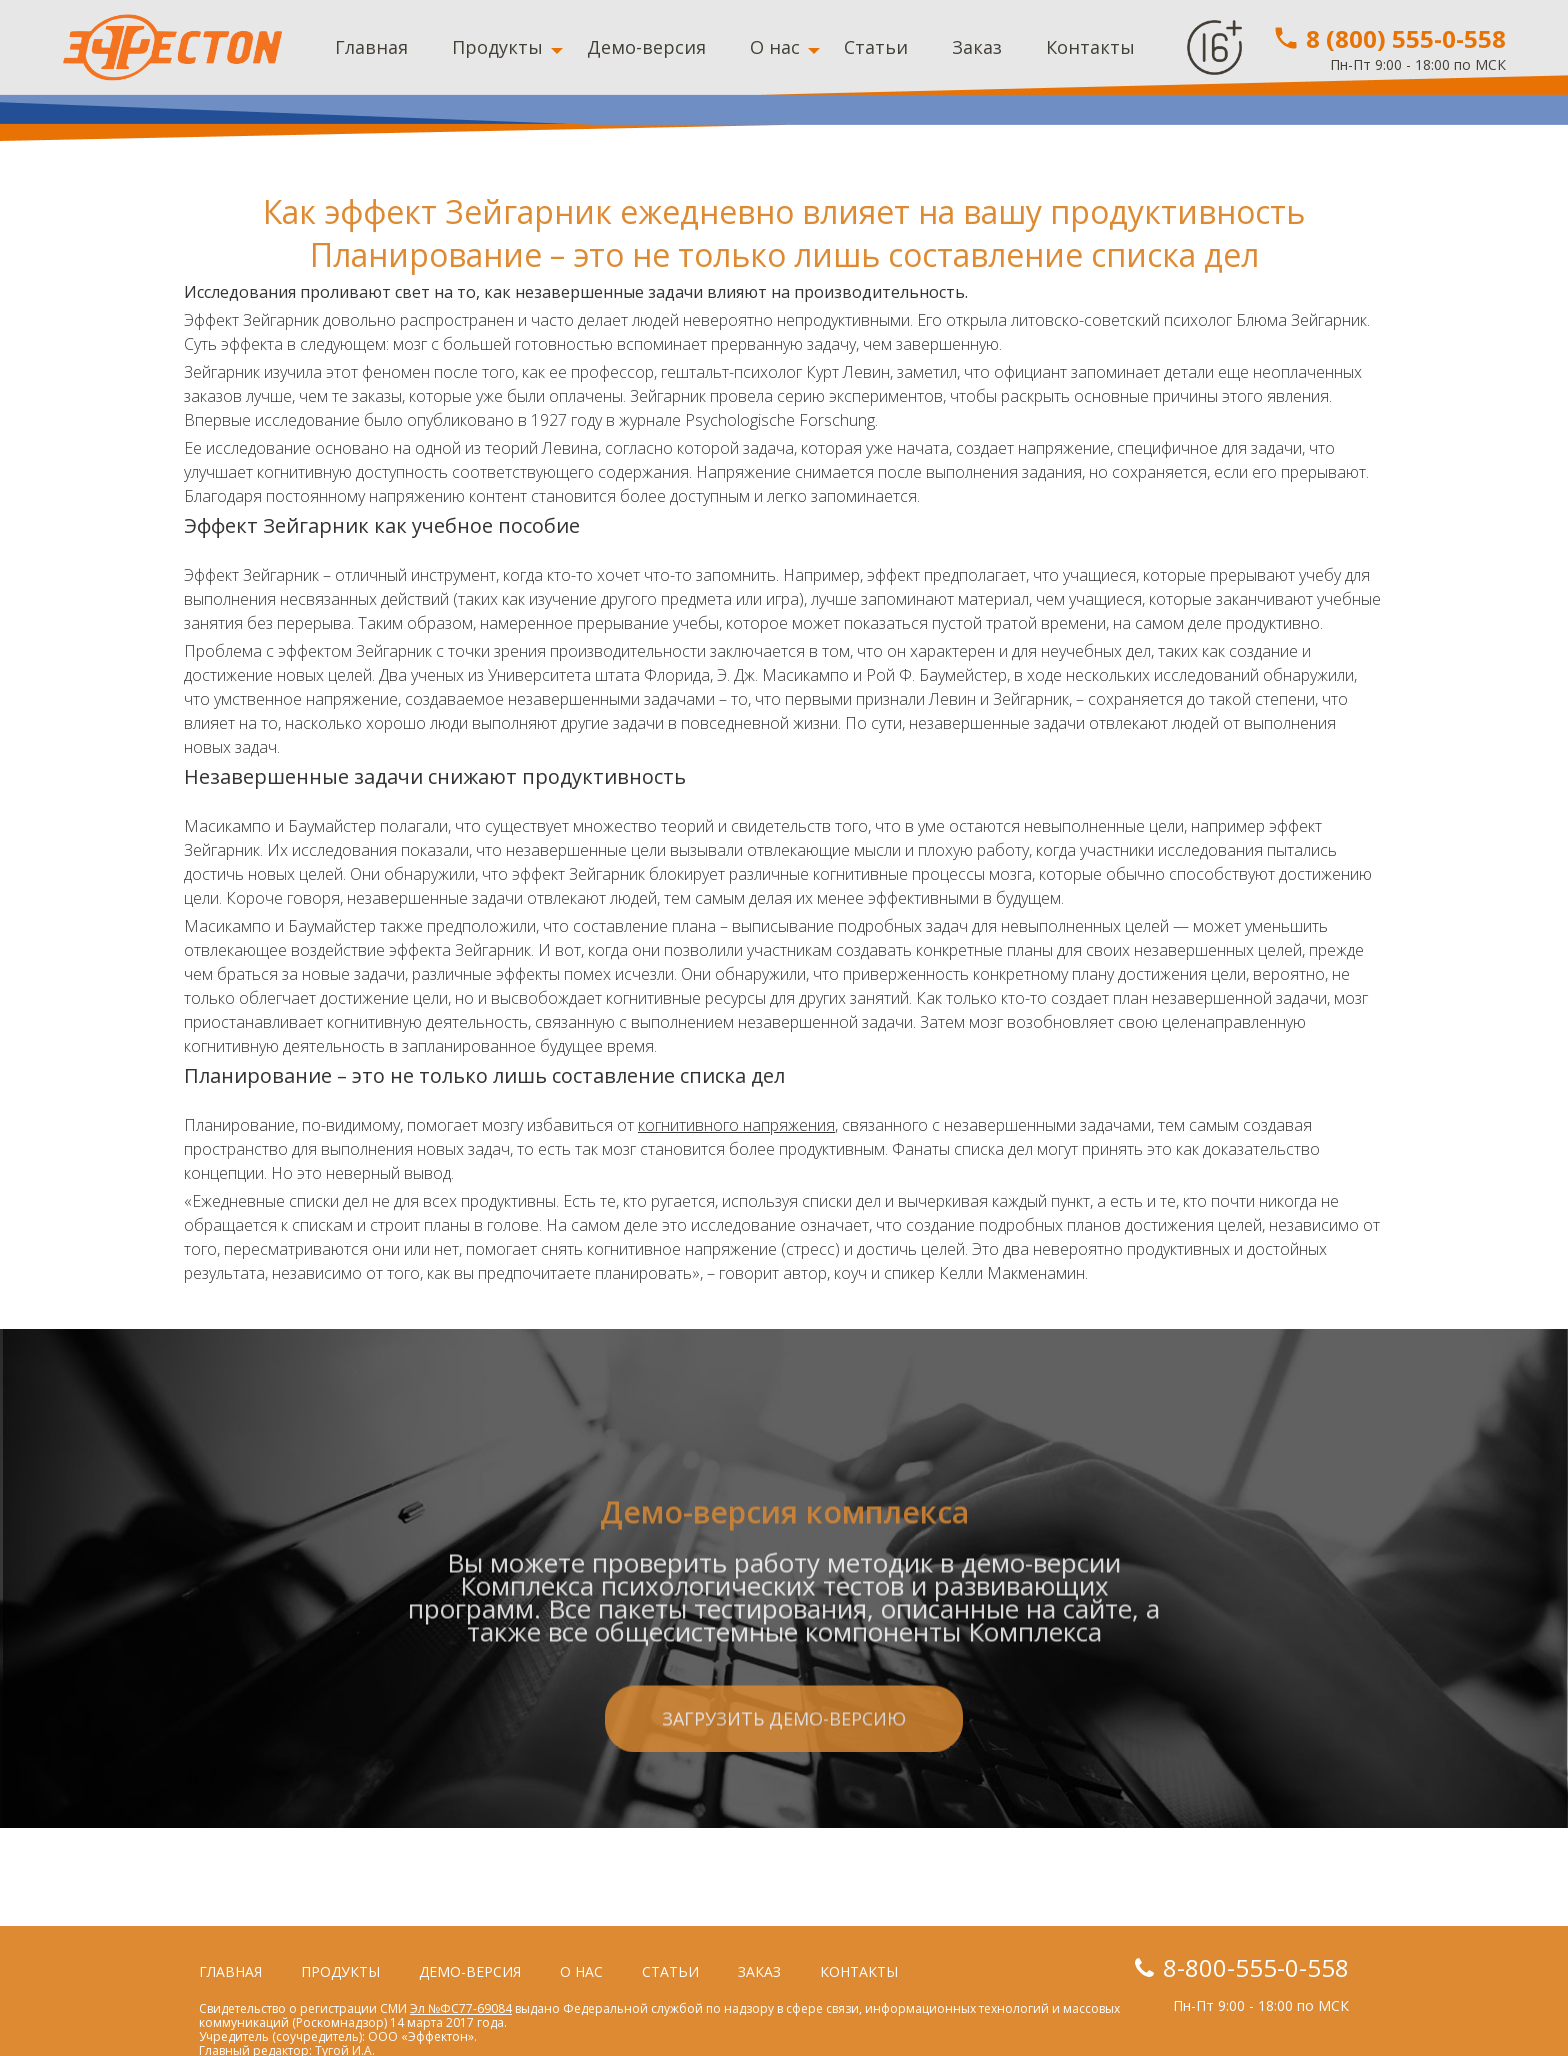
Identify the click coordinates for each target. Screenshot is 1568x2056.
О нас (775, 47)
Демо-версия (646, 47)
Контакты (1090, 47)
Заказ (977, 47)
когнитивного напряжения (736, 1125)
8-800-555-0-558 (1256, 1967)
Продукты (497, 47)
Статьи (876, 47)
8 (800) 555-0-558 (1389, 38)
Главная (371, 47)
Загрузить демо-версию (784, 1818)
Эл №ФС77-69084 (461, 2008)
